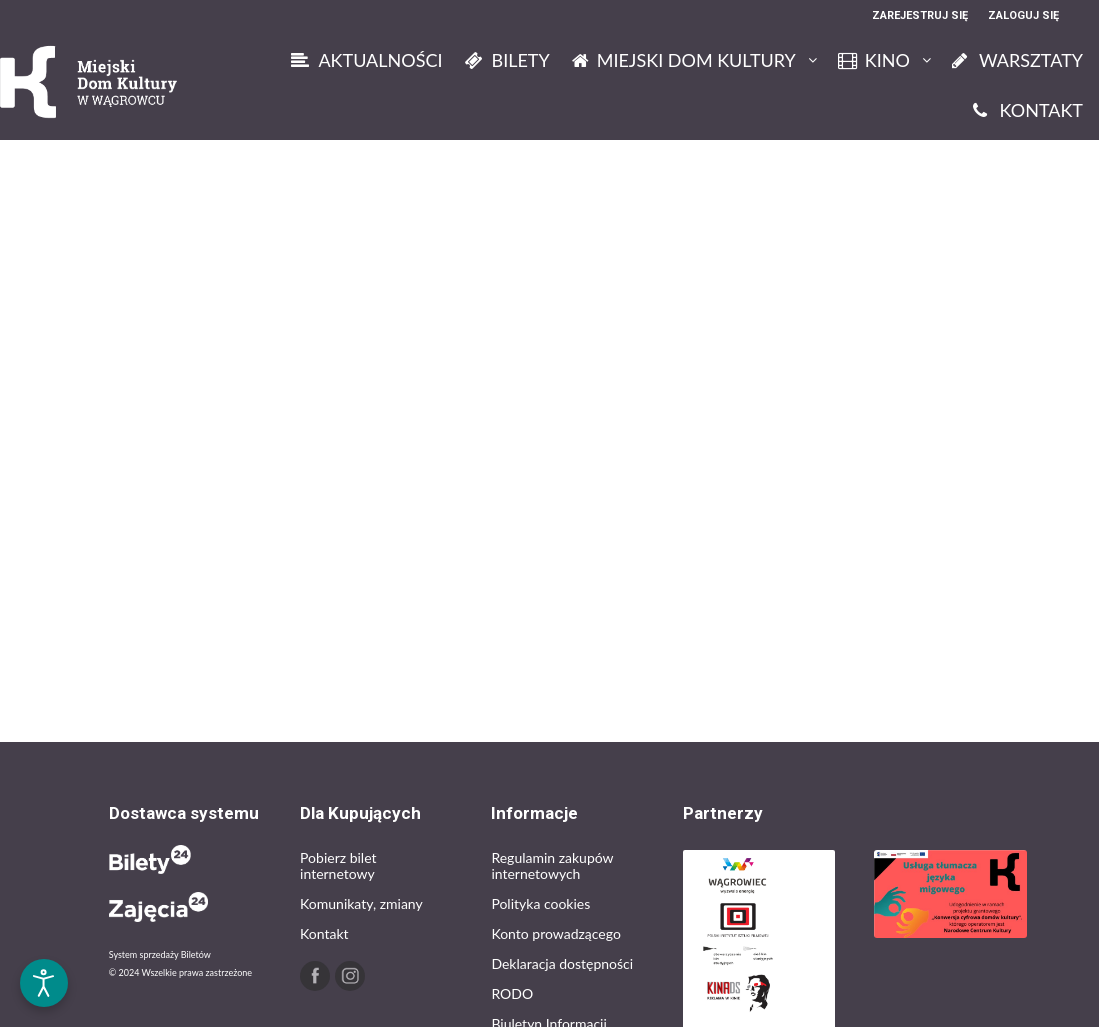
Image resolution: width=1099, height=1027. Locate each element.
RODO (512, 993)
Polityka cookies (540, 903)
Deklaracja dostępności (562, 963)
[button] (44, 919)
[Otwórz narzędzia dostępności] (44, 983)
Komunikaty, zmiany (361, 903)
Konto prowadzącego (555, 933)
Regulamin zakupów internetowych (552, 865)
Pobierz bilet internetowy (338, 865)
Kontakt (324, 933)
